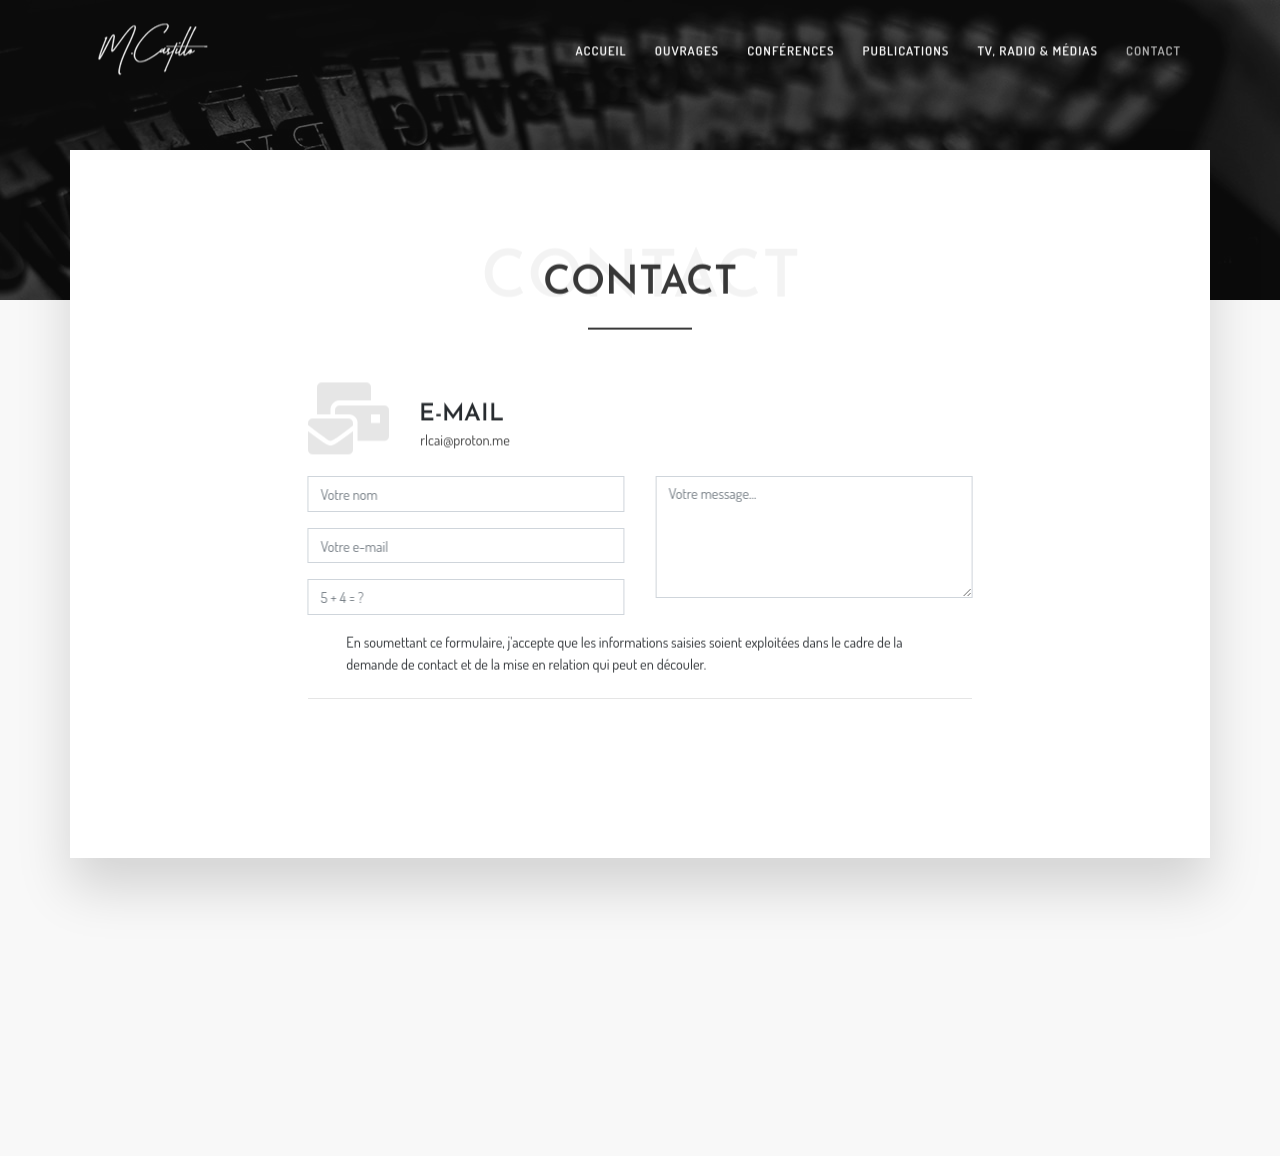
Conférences (790, 49)
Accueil (600, 49)
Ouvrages (687, 49)
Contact (1153, 49)
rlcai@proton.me (464, 439)
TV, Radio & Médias (1037, 49)
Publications (906, 49)
